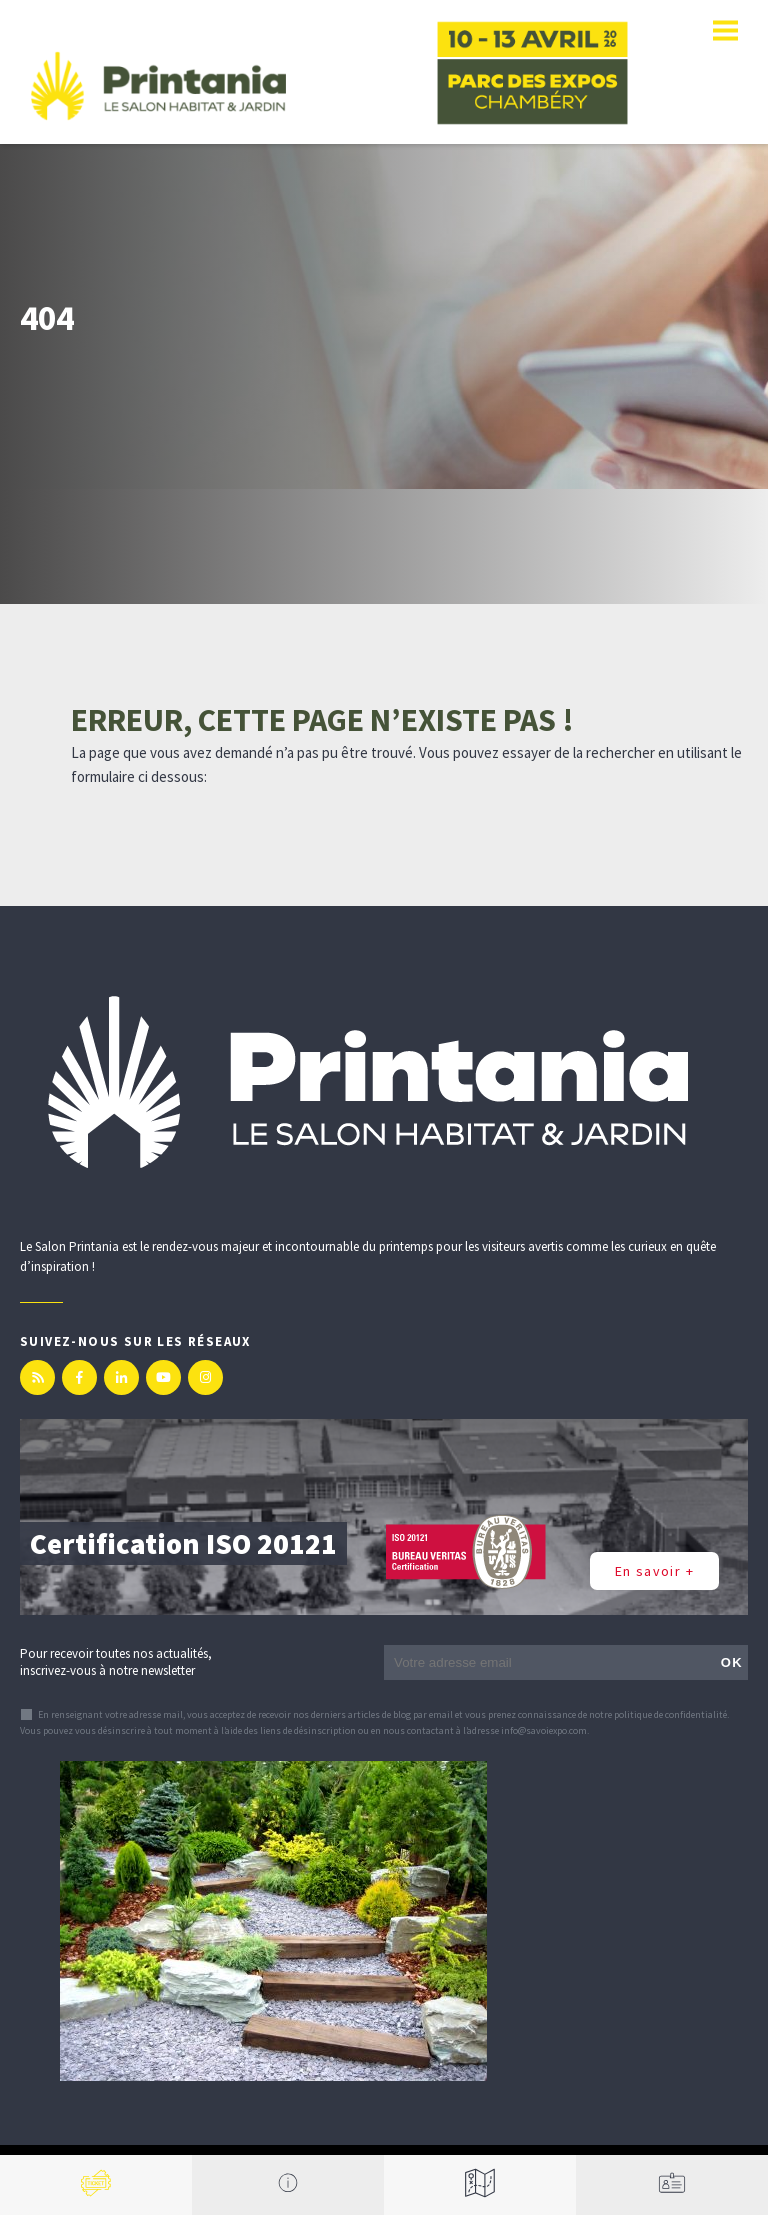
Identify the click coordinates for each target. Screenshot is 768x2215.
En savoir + (654, 1571)
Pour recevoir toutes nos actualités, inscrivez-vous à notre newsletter (116, 1662)
